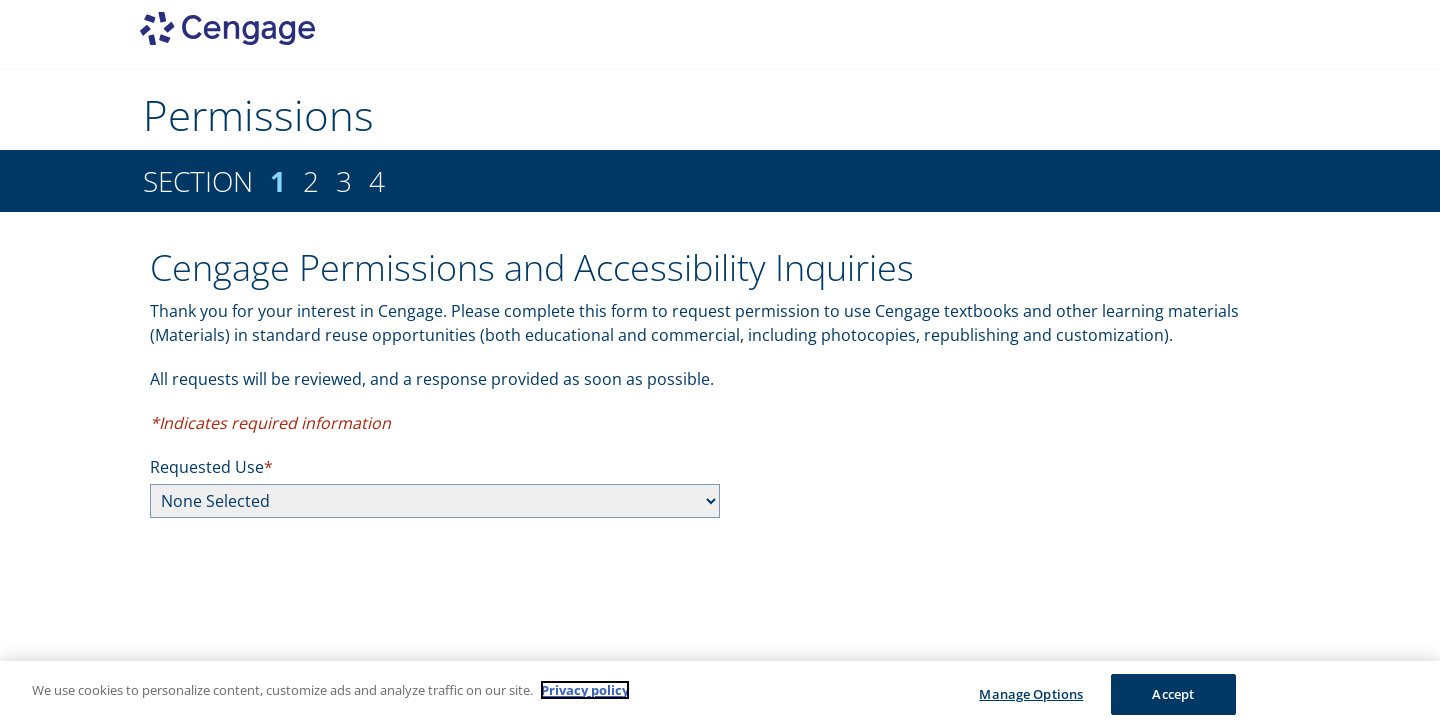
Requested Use (207, 467)
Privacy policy (585, 695)
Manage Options (1031, 699)
